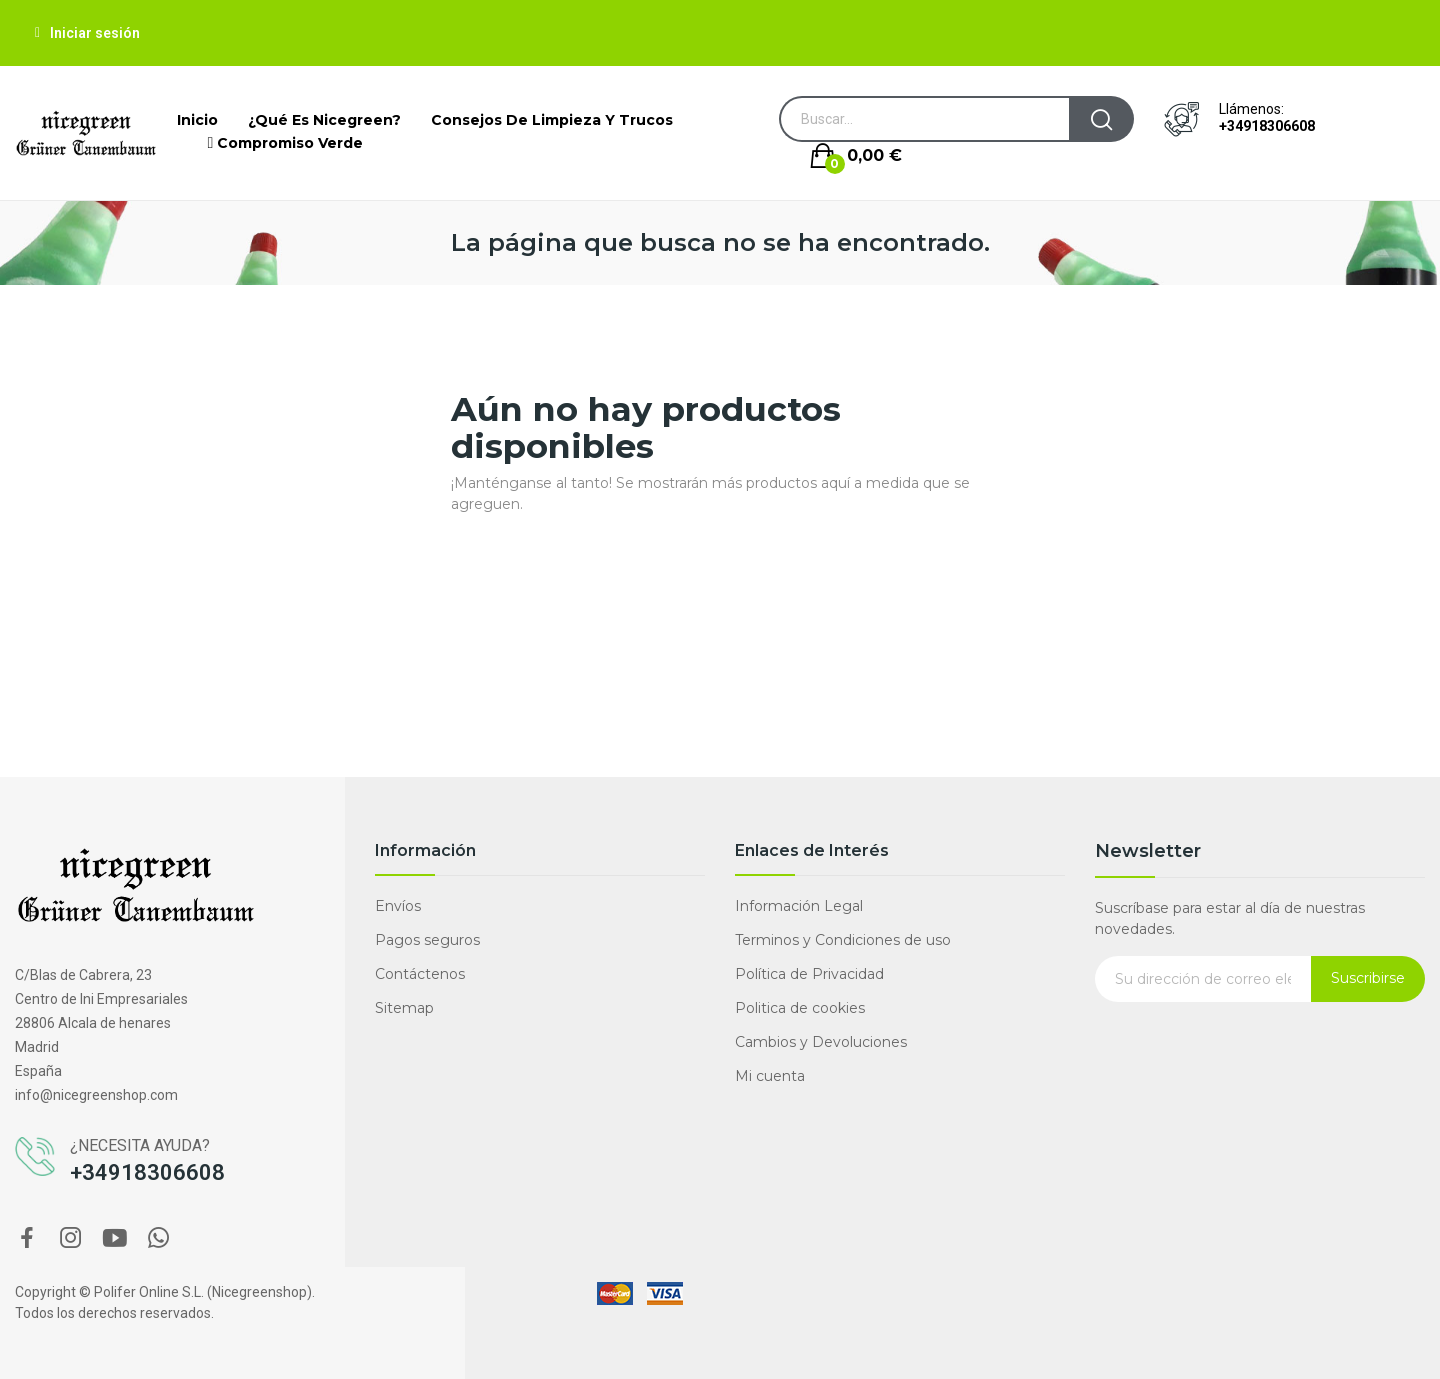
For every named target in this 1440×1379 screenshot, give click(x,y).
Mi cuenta (770, 1076)
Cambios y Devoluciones (821, 1042)
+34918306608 (1267, 126)
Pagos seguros (427, 940)
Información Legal (799, 906)
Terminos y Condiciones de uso (843, 940)
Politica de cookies (800, 1008)
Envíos (398, 906)
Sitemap (404, 1008)
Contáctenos (420, 974)
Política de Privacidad (809, 974)
